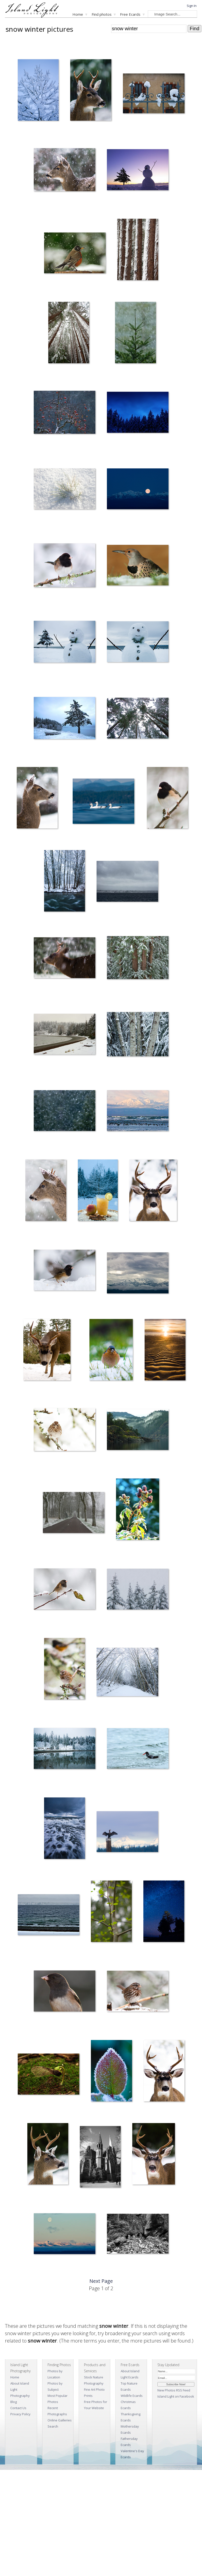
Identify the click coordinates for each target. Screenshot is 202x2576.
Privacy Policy (20, 2414)
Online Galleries (60, 2420)
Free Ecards (130, 14)
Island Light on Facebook (175, 2396)
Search (53, 2426)
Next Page (101, 2281)
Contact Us (18, 2408)
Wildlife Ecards (132, 2395)
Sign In (192, 5)
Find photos (102, 14)
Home (77, 14)
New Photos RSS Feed (173, 2390)
